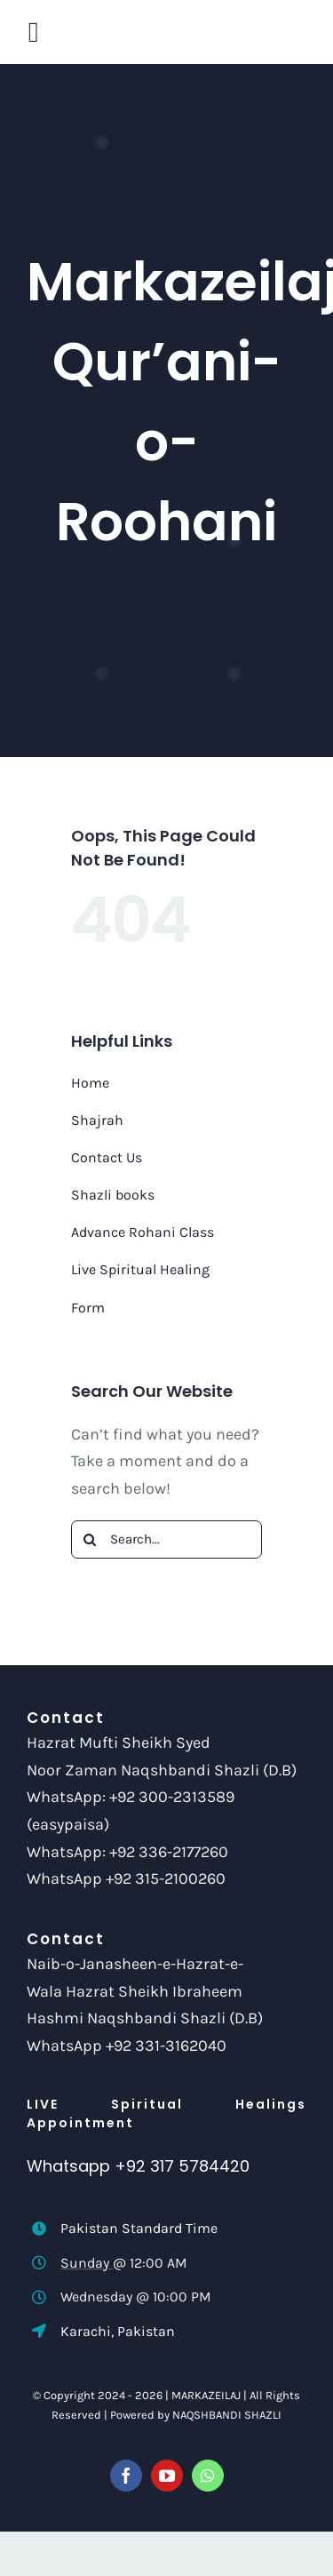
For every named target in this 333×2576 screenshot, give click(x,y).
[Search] (90, 1539)
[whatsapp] (208, 2476)
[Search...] (166, 1539)
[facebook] (126, 2476)
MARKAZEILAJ (206, 2395)
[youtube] (167, 2476)
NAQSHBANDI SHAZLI (226, 2414)
